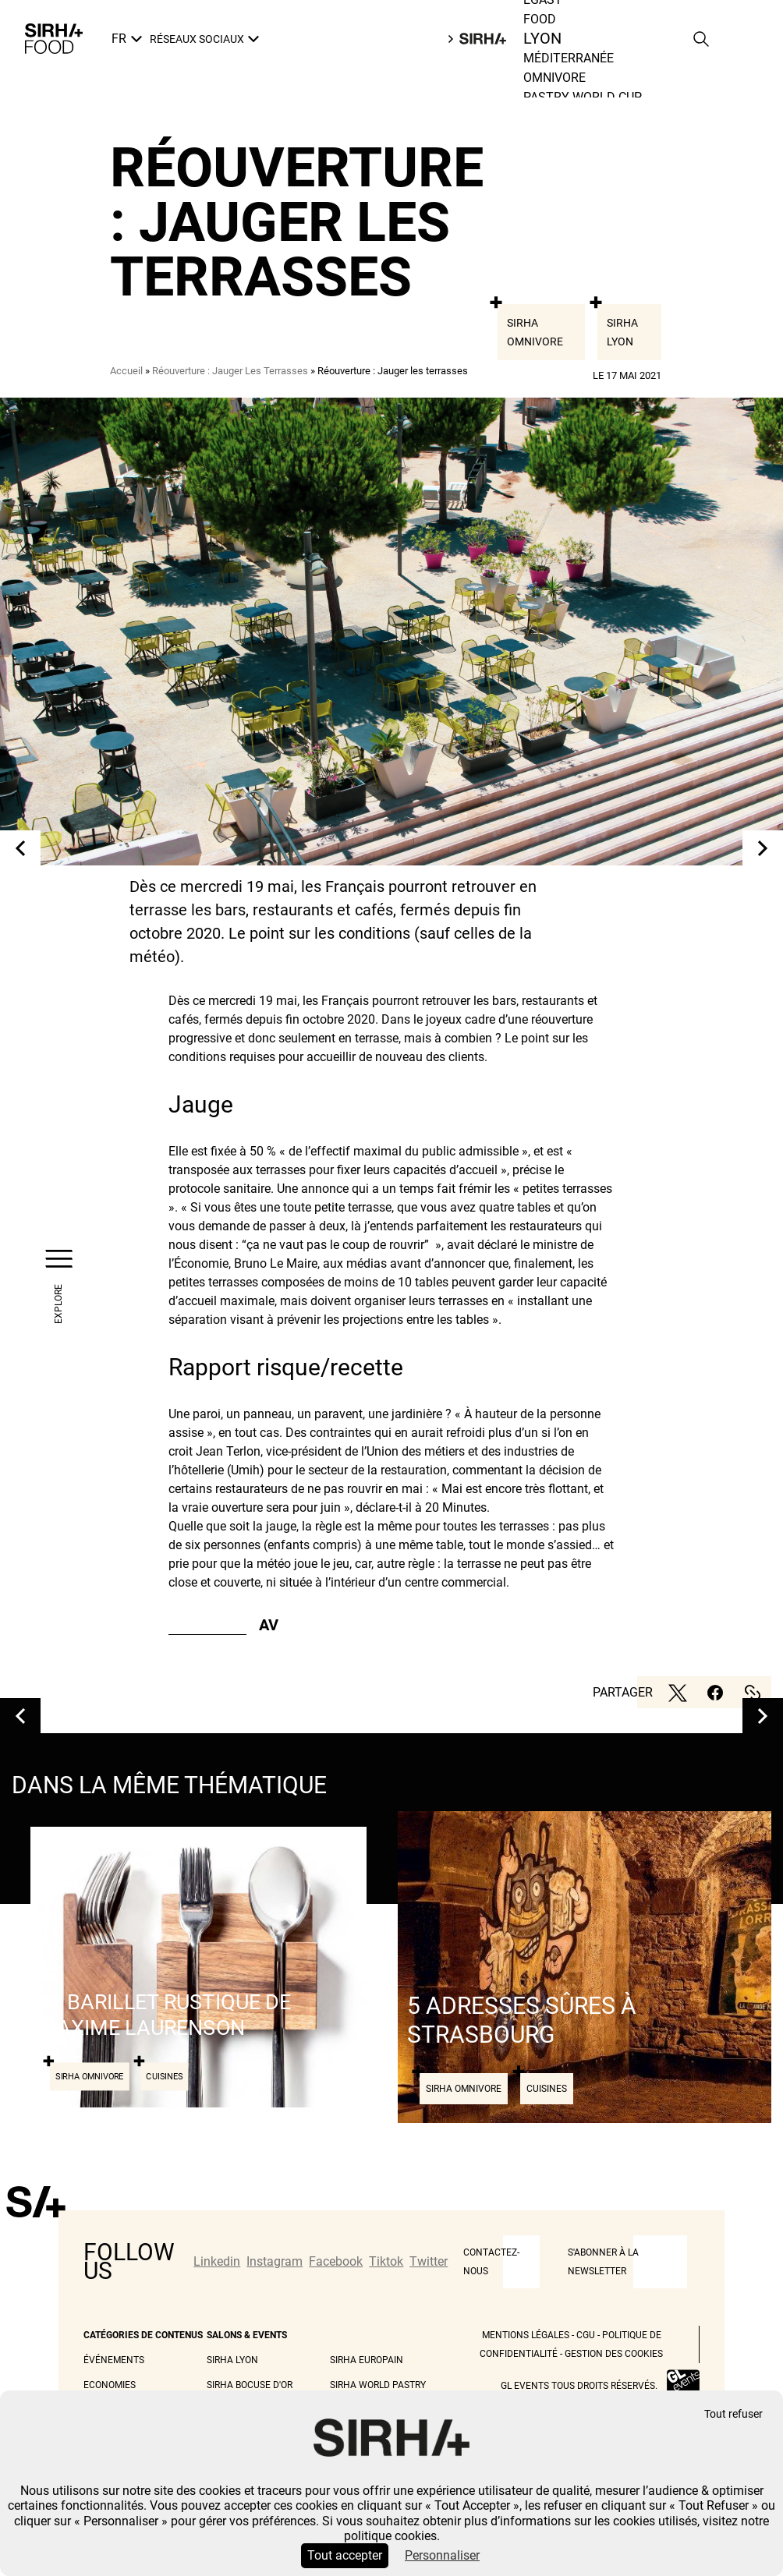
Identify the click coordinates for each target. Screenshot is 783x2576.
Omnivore (554, 77)
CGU (585, 2335)
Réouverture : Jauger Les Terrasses (230, 371)
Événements (113, 2360)
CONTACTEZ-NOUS (491, 2262)
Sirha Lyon (622, 332)
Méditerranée (568, 58)
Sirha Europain (366, 2360)
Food (540, 19)
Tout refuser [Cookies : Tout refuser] (733, 2414)
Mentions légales (525, 2335)
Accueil (126, 371)
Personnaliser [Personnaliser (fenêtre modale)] (442, 2555)
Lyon (542, 39)
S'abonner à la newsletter (603, 2262)
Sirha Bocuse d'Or (249, 2385)
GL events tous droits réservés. (579, 2385)
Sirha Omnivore (535, 332)
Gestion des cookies (614, 2353)
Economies (109, 2385)
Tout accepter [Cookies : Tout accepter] (344, 2555)
